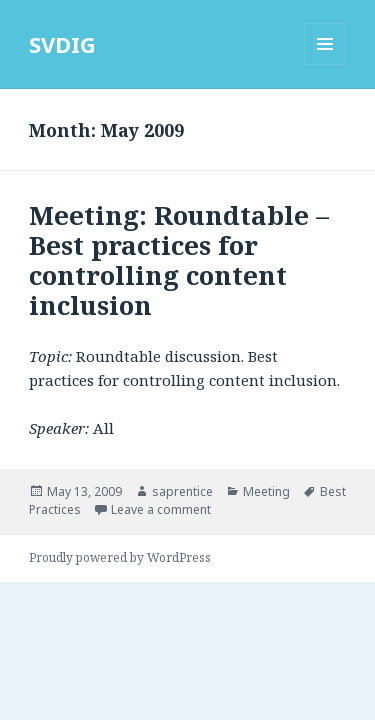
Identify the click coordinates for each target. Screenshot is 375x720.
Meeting (266, 491)
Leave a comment (161, 509)
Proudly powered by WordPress (120, 557)
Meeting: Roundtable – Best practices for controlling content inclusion (179, 260)
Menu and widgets (325, 64)
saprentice (182, 491)
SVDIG (62, 44)
